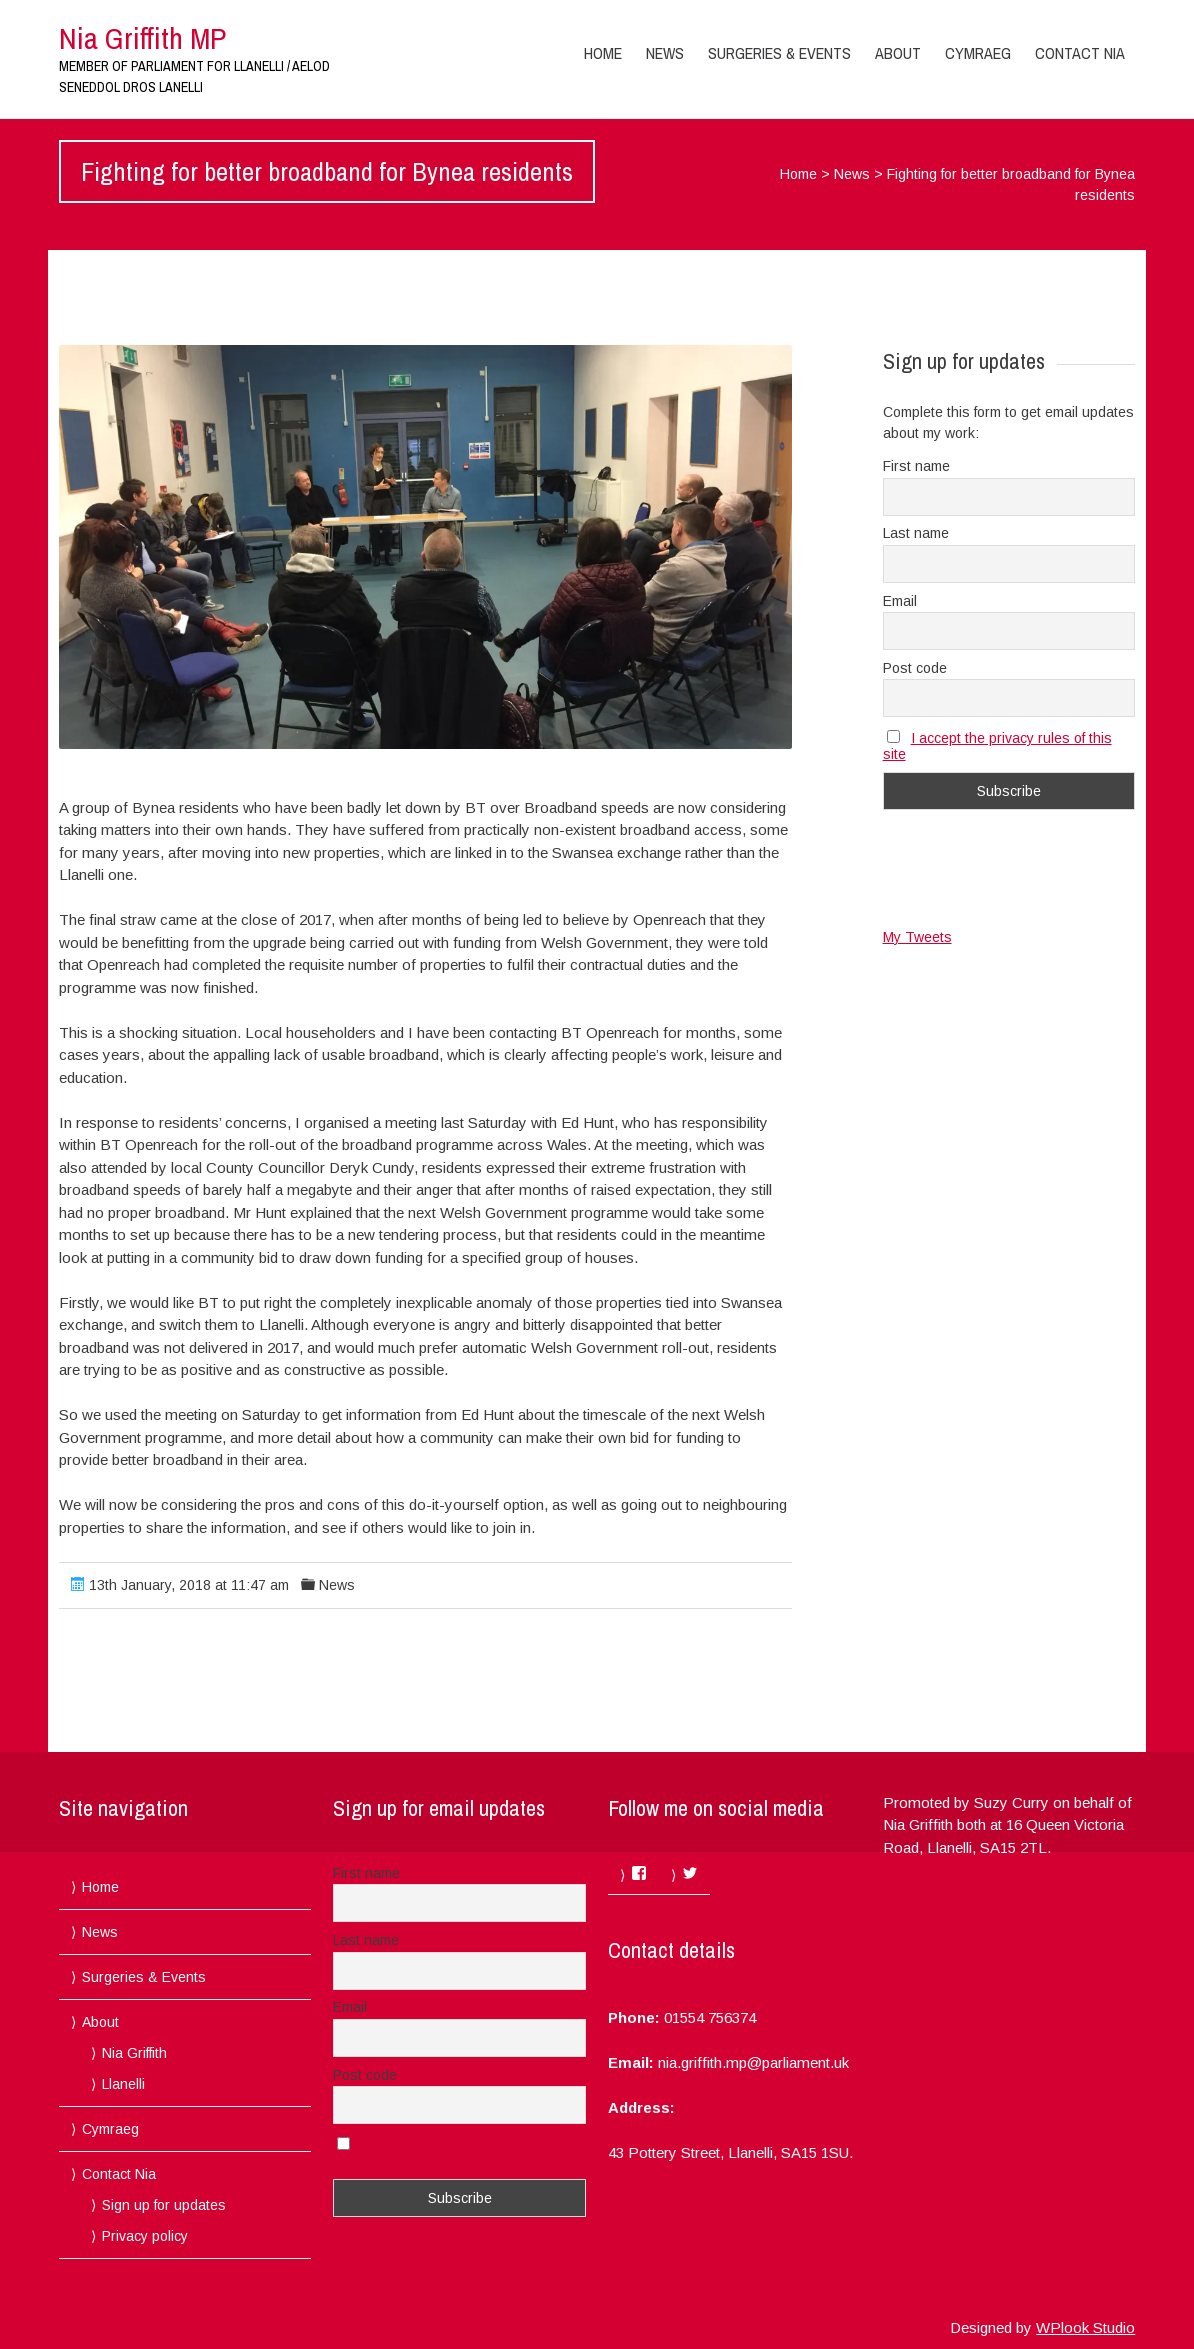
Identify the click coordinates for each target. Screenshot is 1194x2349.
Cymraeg (978, 53)
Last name (916, 533)
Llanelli (123, 2084)
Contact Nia (1080, 53)
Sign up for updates (164, 2205)
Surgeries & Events (779, 53)
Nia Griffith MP (142, 38)
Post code (915, 668)
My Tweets (917, 937)
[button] (425, 547)
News (665, 53)
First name (916, 466)
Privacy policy (145, 2236)
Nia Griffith (134, 2053)
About (898, 53)
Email (900, 601)
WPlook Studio (1085, 2327)
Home (603, 53)
